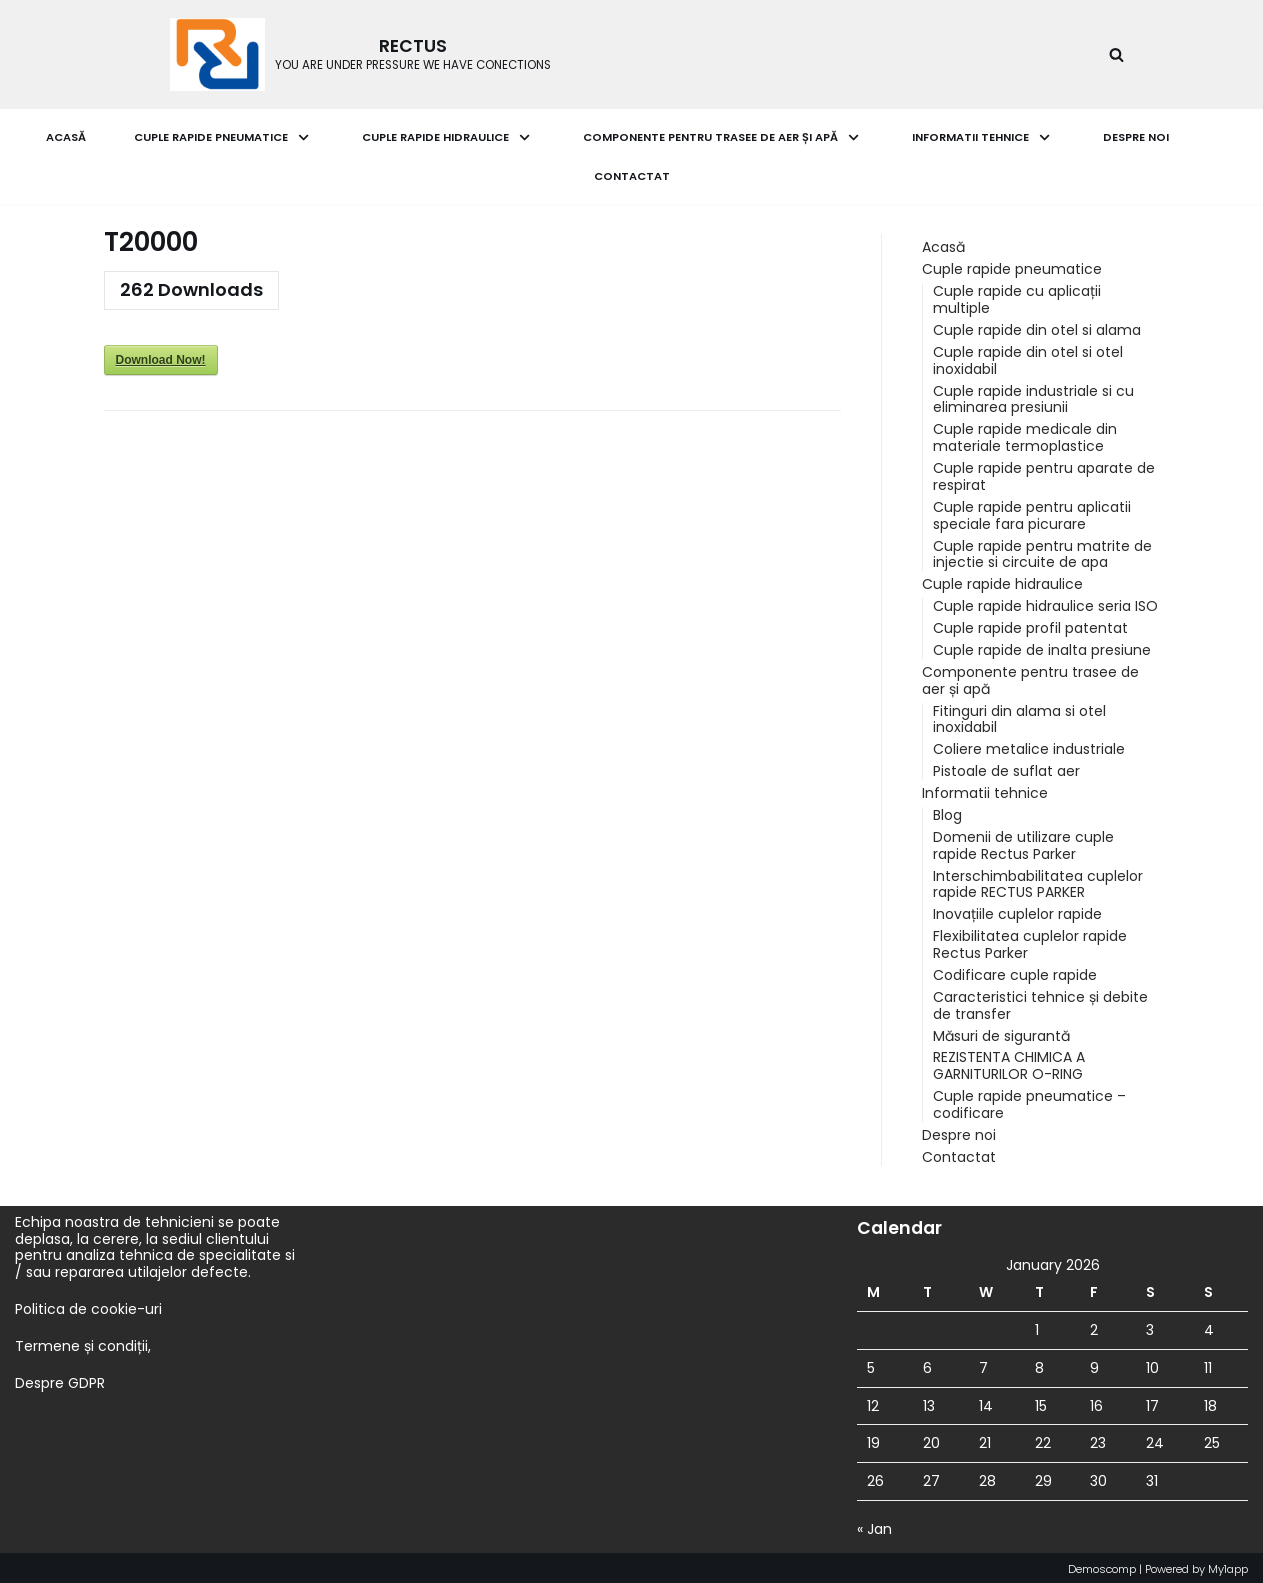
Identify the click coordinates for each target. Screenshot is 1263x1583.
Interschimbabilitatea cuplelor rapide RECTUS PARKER (1038, 881)
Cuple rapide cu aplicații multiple (1017, 299)
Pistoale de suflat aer (1006, 769)
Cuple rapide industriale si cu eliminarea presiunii (1033, 398)
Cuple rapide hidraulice (1002, 583)
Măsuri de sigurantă (1001, 1032)
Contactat (632, 176)
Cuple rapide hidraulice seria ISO (1045, 605)
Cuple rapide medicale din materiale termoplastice (1025, 437)
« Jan (874, 1525)
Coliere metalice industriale (1029, 747)
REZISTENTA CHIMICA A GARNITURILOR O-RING (1009, 1062)
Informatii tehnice (985, 791)
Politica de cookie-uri (88, 1305)
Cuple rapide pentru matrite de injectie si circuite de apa (1042, 552)
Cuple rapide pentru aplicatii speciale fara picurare (1032, 514)
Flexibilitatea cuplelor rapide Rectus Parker (1030, 941)
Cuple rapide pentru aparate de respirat (1044, 475)
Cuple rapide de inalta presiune (1042, 648)
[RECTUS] (360, 54)
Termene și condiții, (83, 1342)
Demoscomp (1102, 1565)
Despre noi (1136, 137)
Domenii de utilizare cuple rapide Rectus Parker (1023, 842)
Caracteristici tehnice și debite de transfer (1040, 1002)
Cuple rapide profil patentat (1030, 627)
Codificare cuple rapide (1015, 972)
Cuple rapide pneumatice (1012, 269)
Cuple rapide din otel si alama (1037, 330)
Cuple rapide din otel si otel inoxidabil (1028, 359)
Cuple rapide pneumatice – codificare (1029, 1101)
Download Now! (161, 360)
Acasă (66, 137)
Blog (947, 813)
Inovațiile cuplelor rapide (1017, 912)
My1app (1228, 1565)
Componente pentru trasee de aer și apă (1030, 678)
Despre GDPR (60, 1379)
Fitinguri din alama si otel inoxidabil (1019, 717)
